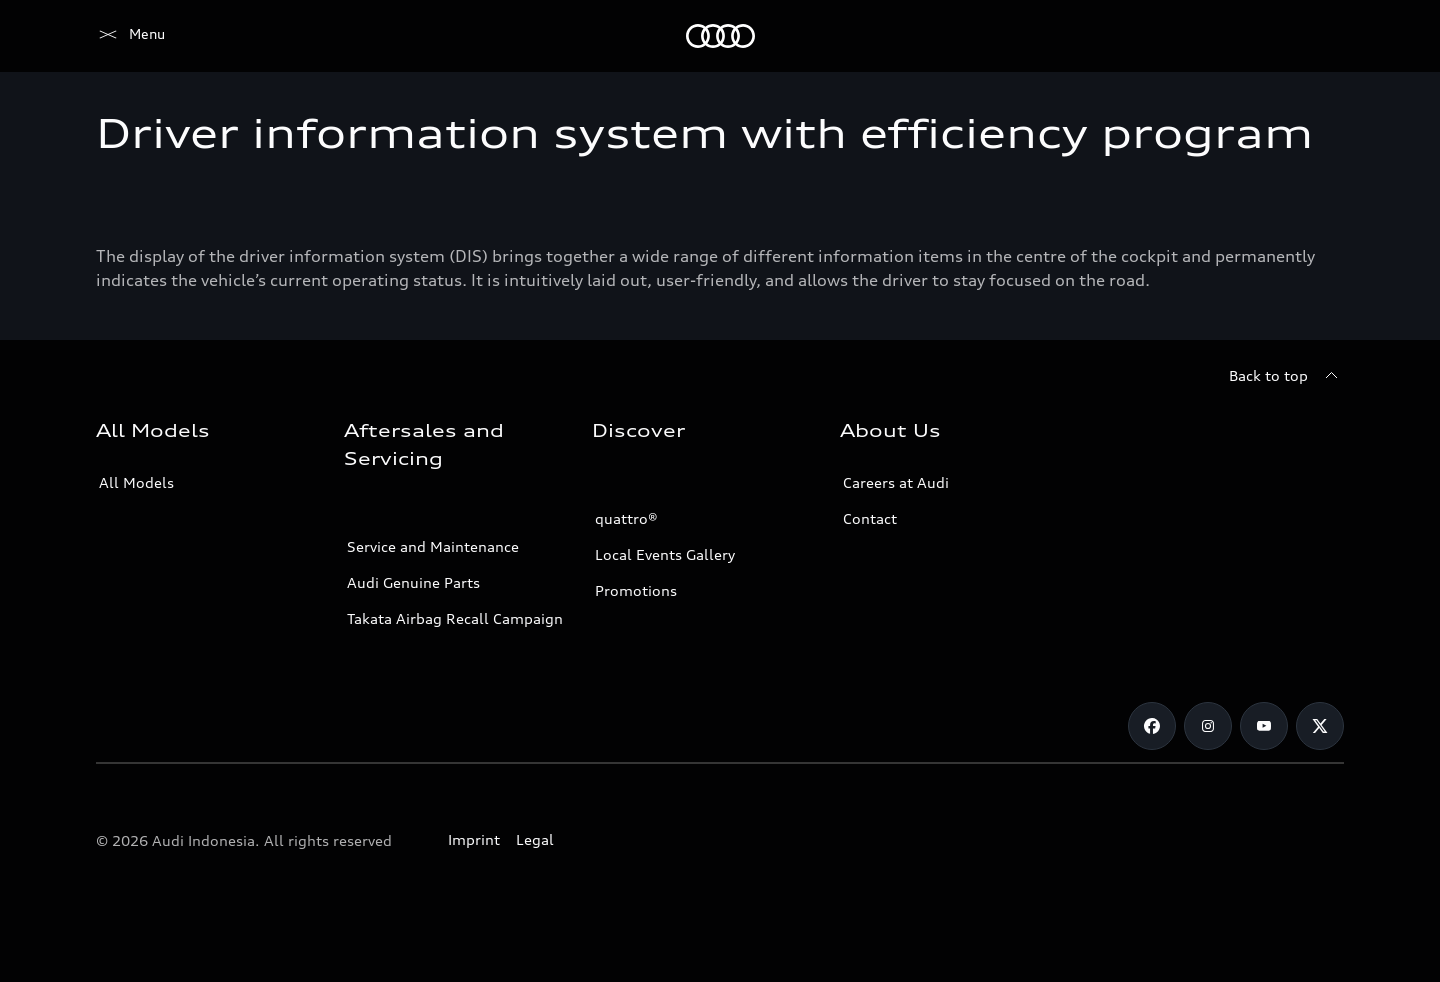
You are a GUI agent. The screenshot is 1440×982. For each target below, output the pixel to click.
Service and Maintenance (433, 546)
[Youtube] (1264, 726)
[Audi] (130, 36)
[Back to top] (1286, 376)
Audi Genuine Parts (413, 582)
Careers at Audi (896, 482)
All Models (136, 482)
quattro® (626, 518)
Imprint (474, 839)
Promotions (636, 590)
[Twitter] (1320, 726)
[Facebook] (1152, 726)
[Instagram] (1208, 726)
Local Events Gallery (665, 554)
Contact (870, 518)
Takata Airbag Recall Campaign (455, 618)
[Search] (1320, 36)
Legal (535, 839)
